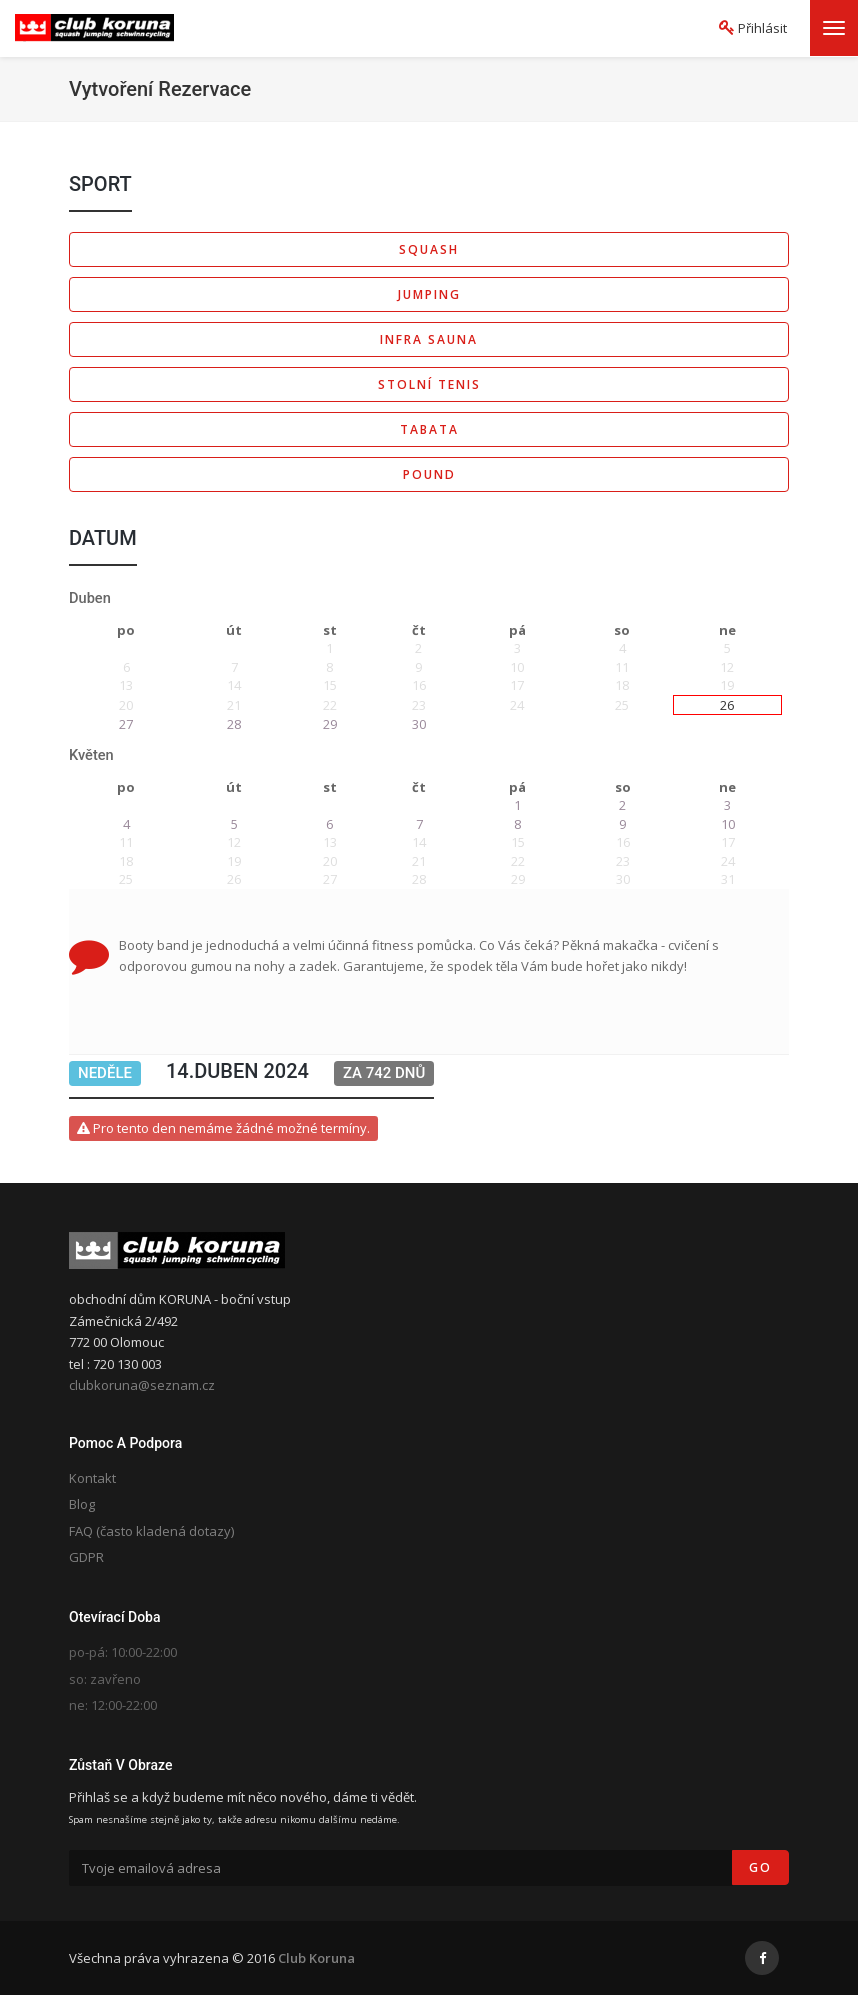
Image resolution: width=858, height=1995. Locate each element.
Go (760, 1867)
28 (234, 724)
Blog (82, 1504)
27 (126, 724)
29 (330, 724)
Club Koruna (316, 1958)
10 (728, 824)
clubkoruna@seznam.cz (142, 1385)
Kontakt (92, 1478)
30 (419, 724)
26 (727, 705)
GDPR (86, 1557)
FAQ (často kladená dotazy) (151, 1531)
